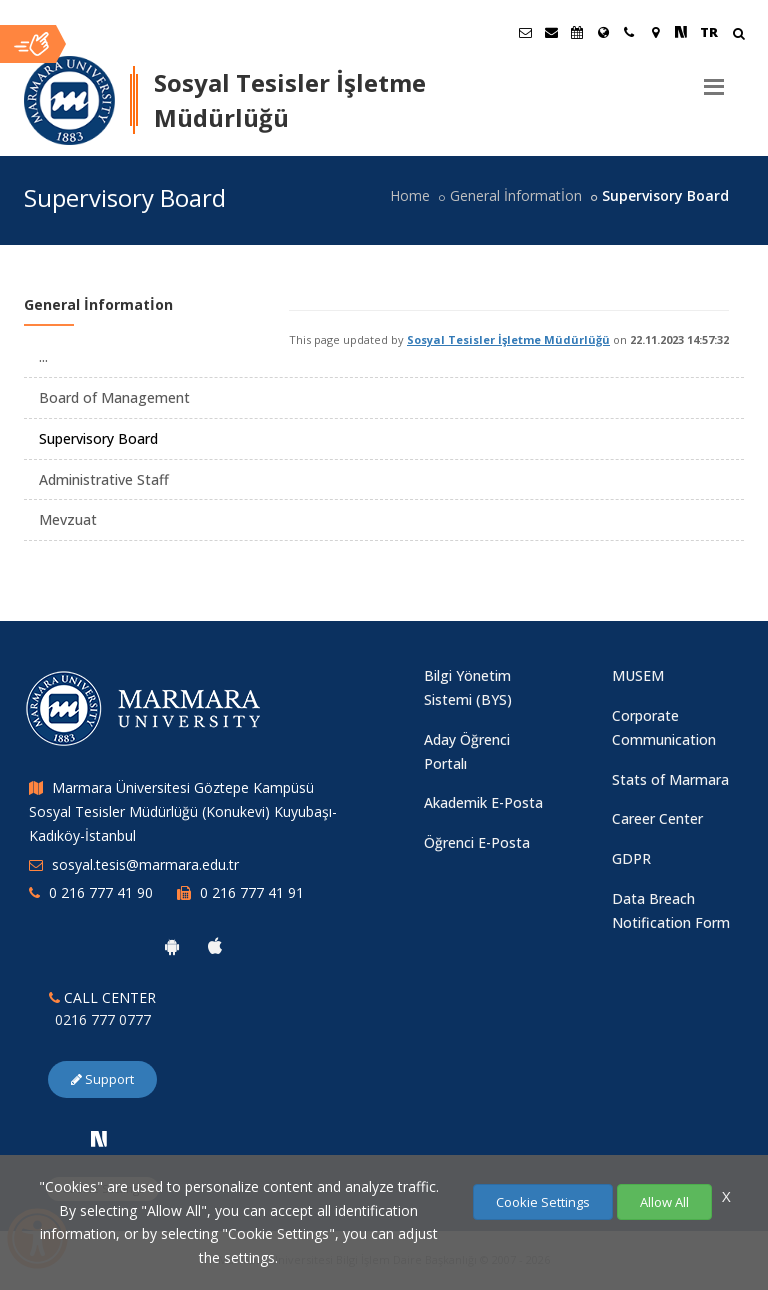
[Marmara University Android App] (172, 946)
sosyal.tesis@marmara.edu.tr (145, 864)
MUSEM (638, 675)
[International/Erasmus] (603, 32)
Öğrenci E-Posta (477, 842)
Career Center (657, 818)
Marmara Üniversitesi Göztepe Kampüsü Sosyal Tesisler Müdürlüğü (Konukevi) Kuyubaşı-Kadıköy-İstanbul (183, 811)
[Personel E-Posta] (551, 32)
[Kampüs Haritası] (655, 32)
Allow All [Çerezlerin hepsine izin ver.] (664, 1202)
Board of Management (114, 397)
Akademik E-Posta (483, 802)
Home (410, 195)
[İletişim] (629, 32)
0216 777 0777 (103, 1019)
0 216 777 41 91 (252, 892)
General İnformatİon (516, 195)
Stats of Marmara (670, 779)
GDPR (631, 858)
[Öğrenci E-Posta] (525, 32)
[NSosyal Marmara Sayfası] (681, 32)
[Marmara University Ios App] (215, 946)
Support (102, 1079)
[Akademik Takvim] (577, 32)
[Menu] (714, 79)
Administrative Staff (104, 479)
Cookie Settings (543, 1202)
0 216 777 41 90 (101, 892)
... (43, 356)
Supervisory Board (98, 438)
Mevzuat (68, 519)
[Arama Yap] (738, 35)
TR (709, 32)
